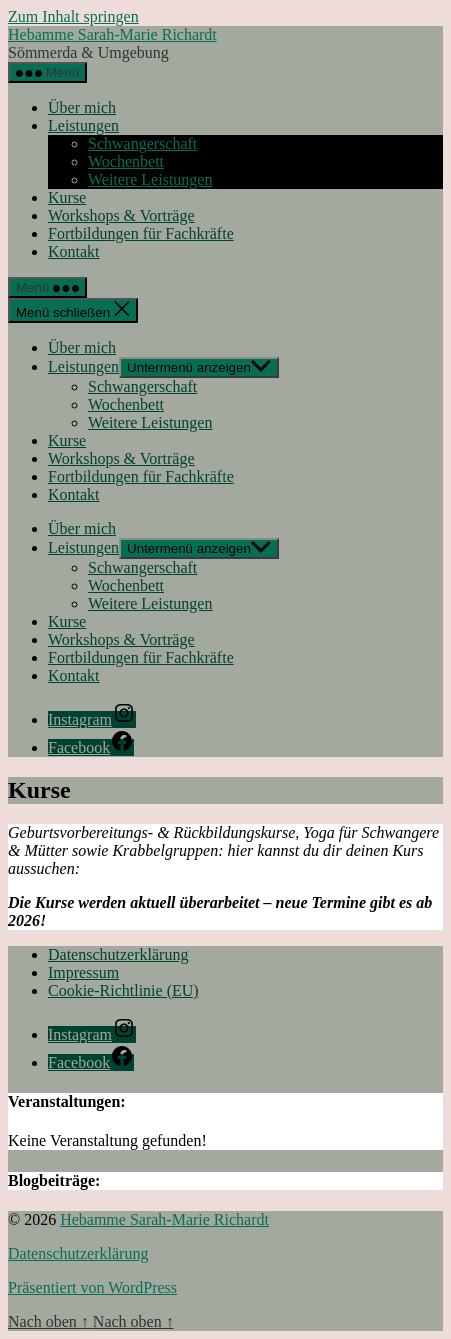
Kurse (67, 197)
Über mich (82, 107)
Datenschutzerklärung (118, 954)
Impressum (83, 972)
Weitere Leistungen (150, 179)
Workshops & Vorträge (121, 215)
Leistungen (83, 125)
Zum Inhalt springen (73, 16)
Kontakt (74, 251)
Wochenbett (126, 161)
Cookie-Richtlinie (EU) (123, 990)
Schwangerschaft (142, 143)
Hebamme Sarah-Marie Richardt (112, 34)
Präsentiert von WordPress (92, 1287)
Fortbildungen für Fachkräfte (141, 233)
